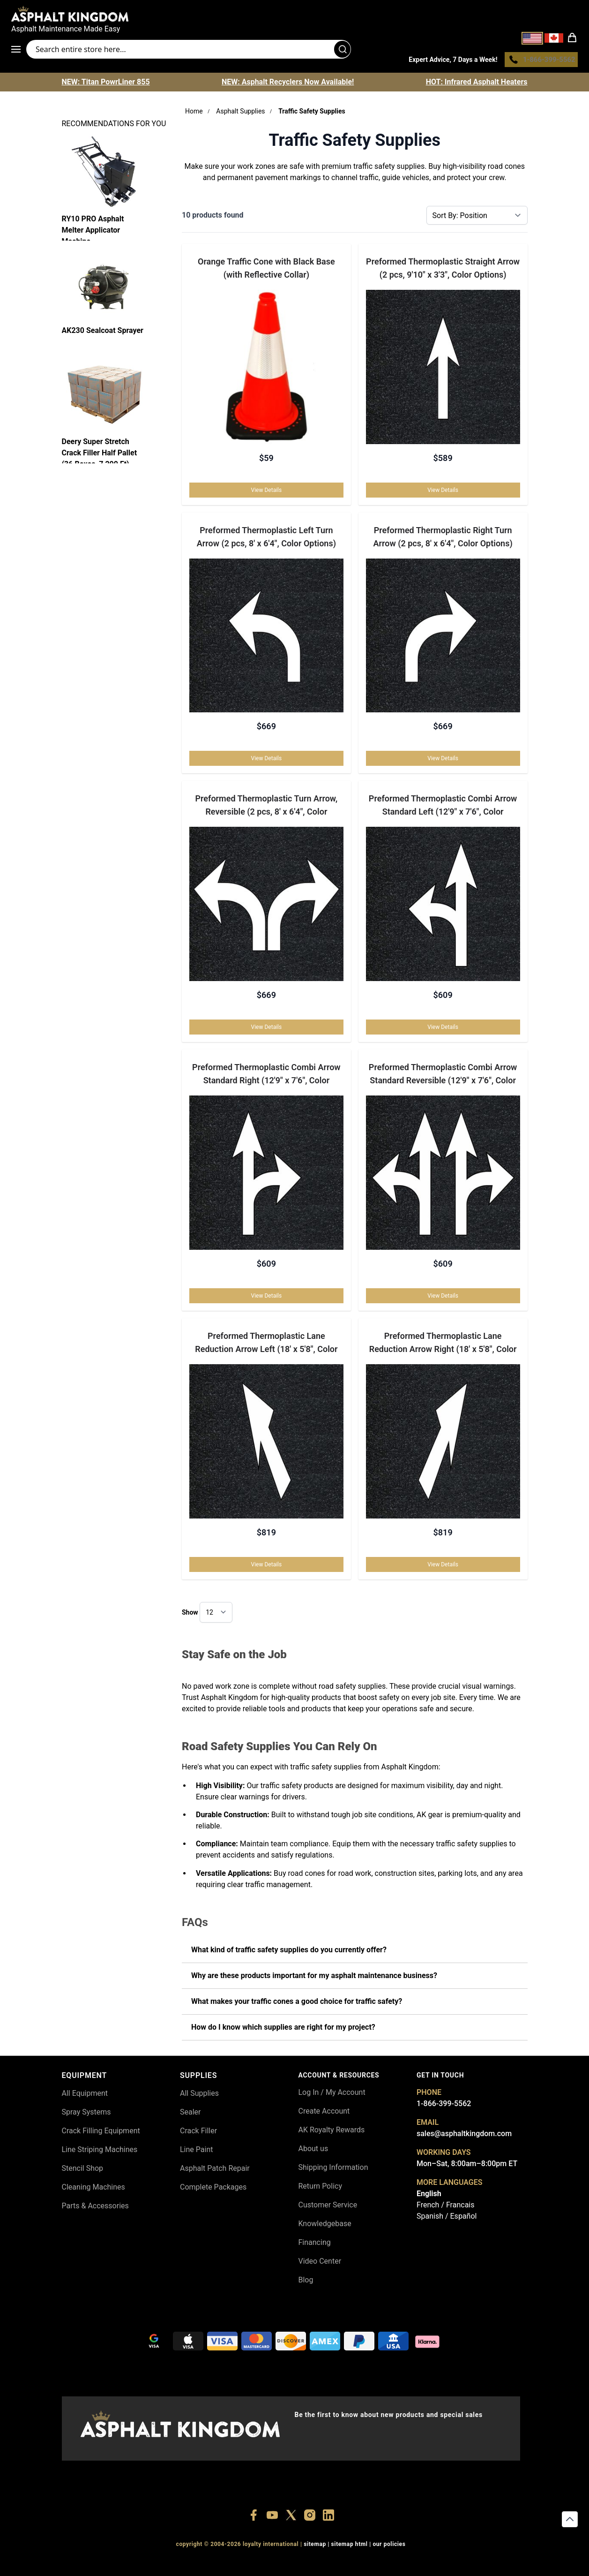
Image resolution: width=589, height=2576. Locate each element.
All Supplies (199, 2095)
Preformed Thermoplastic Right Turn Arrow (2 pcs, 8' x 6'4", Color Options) (443, 539)
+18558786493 (421, 2564)
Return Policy (320, 2188)
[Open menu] (18, 50)
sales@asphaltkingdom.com (464, 2135)
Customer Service (328, 2207)
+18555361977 (334, 2564)
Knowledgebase (324, 2225)
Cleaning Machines (93, 2189)
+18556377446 (204, 2564)
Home (194, 113)
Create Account (324, 2113)
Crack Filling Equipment (101, 2133)
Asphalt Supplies (240, 113)
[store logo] (294, 14)
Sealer (190, 2114)
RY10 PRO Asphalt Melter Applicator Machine (93, 230)
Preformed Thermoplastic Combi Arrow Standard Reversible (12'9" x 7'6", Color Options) (443, 1078)
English (429, 2195)
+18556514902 (161, 2564)
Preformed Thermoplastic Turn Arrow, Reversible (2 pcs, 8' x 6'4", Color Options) (266, 809)
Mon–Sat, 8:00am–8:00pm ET (467, 2165)
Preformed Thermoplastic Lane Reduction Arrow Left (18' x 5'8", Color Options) (266, 1346)
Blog (305, 2282)
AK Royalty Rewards (331, 2132)
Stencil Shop (83, 2170)
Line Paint (196, 2151)
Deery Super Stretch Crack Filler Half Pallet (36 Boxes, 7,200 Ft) (99, 453)
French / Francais (445, 2207)
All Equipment (85, 2095)
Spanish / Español (447, 2218)
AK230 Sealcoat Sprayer (102, 332)
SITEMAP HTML (349, 2547)
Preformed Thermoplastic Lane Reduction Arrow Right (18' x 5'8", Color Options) (443, 1346)
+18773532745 (291, 2564)
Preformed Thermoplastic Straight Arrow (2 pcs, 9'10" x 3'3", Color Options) (443, 270)
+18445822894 (377, 2564)
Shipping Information (333, 2169)
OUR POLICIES (389, 2547)
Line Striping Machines (100, 2151)
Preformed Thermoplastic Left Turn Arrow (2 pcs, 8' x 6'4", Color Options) (266, 539)
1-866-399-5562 (444, 2105)
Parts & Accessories (95, 2208)
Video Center (320, 2263)
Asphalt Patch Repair (215, 2170)
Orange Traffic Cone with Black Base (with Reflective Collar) (266, 270)
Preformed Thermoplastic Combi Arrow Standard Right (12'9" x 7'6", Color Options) (266, 1078)
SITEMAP (315, 2547)
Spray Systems (86, 2114)
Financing (314, 2244)
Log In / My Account (331, 2094)
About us (313, 2150)
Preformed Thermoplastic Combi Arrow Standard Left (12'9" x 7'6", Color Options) (443, 809)
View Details (266, 492)
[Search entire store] (188, 50)
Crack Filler (198, 2133)
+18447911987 (247, 2564)
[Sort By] (477, 217)
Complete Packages (213, 2189)
